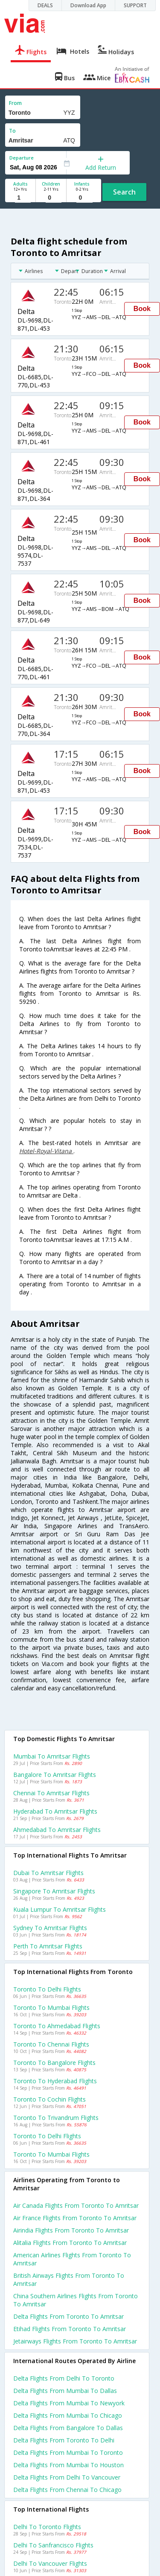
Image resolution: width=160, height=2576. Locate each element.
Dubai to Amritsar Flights (48, 1873)
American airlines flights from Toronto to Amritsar (72, 2259)
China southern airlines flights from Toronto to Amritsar (75, 2300)
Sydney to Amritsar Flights (50, 1928)
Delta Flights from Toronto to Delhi (63, 2440)
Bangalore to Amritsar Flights (54, 1775)
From (15, 103)
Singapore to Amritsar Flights (54, 1891)
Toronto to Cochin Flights (49, 2099)
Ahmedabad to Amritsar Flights (57, 1830)
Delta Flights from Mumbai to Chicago (67, 2415)
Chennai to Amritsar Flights (51, 1793)
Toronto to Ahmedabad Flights (56, 2026)
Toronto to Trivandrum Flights (56, 2118)
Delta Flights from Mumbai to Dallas (65, 2391)
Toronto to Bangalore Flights (54, 2062)
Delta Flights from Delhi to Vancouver (66, 2477)
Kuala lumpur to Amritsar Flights (59, 1909)
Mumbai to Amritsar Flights (51, 1756)
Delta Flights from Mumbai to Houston (68, 2465)
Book (142, 308)
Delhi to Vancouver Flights (50, 2563)
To (12, 130)
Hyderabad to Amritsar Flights (55, 1811)
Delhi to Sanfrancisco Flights (53, 2545)
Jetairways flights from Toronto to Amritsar (75, 2341)
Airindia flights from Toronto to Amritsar (71, 2230)
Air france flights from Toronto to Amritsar (75, 2218)
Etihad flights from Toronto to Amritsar (69, 2329)
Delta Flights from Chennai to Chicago (67, 2490)
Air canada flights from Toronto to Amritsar (76, 2205)
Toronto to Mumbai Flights (51, 2007)
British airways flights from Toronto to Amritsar (68, 2279)
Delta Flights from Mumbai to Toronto (68, 2452)
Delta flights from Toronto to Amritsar (68, 2316)
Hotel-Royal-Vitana (46, 1151)
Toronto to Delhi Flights (47, 1989)
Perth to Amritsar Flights (47, 1946)
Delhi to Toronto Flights (47, 2527)
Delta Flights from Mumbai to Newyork (69, 2403)
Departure (21, 157)
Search (124, 192)
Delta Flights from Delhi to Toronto (63, 2378)
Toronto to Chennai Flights (51, 2044)
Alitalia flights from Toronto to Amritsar (70, 2243)
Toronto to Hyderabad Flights (55, 2081)
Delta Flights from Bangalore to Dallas (68, 2428)
